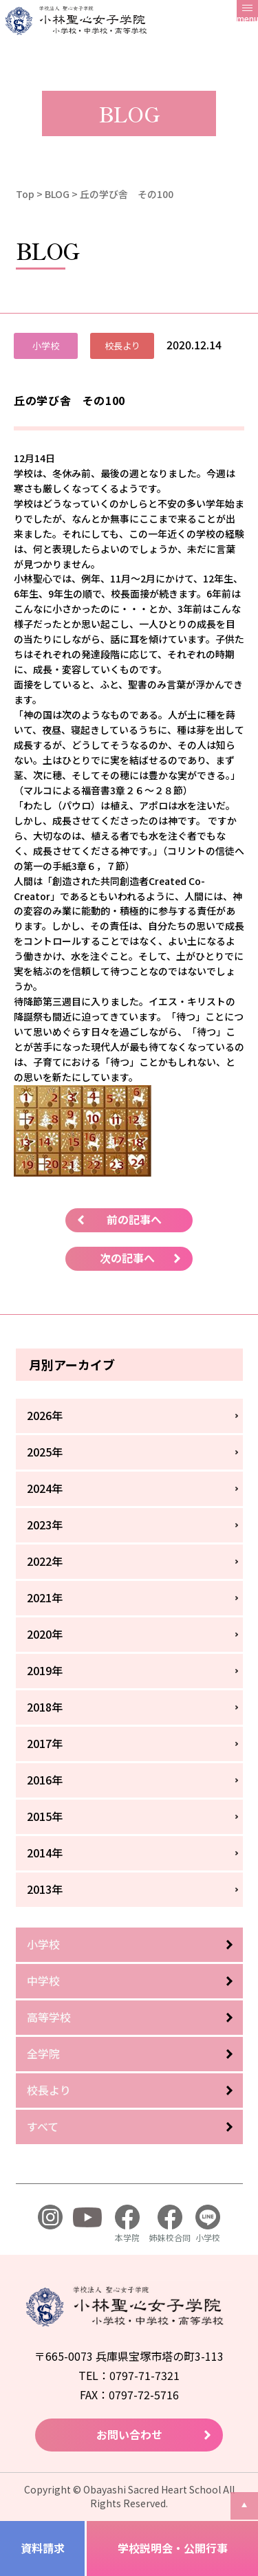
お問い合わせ (129, 2434)
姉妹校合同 (170, 2224)
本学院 (127, 2224)
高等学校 (49, 2017)
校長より (49, 2090)
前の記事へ (134, 1219)
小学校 (43, 1944)
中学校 (43, 1980)
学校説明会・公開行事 (173, 2548)
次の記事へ (127, 1257)
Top (25, 194)
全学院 (43, 2053)
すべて (42, 2126)
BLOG (57, 194)
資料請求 (43, 2548)
